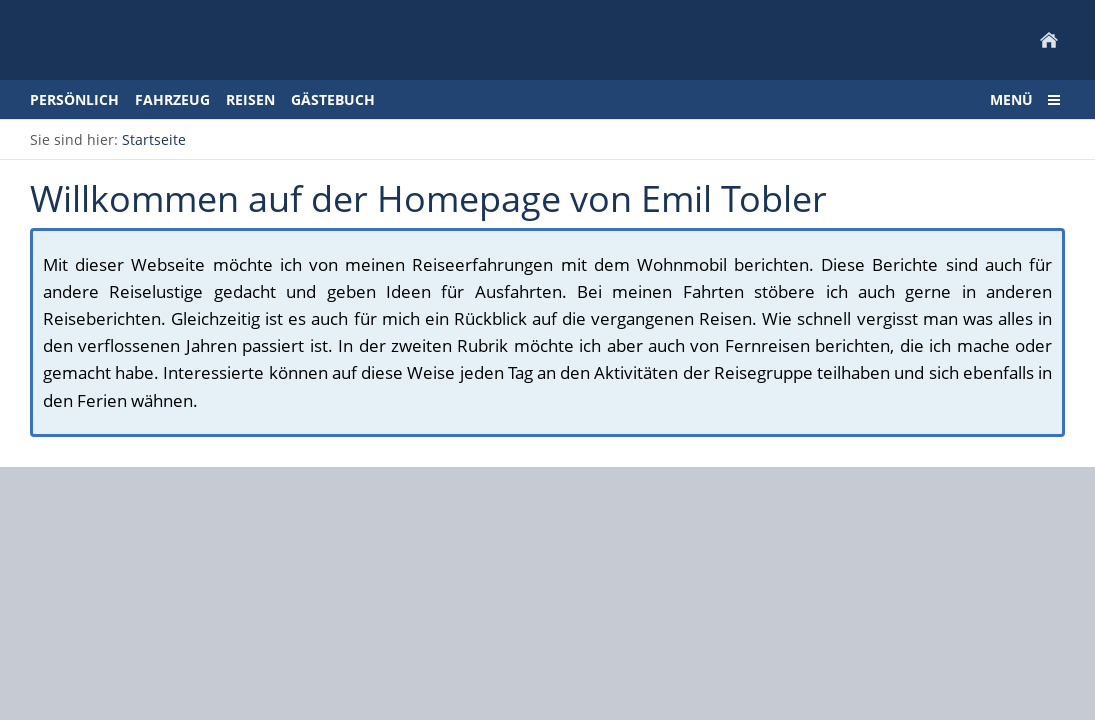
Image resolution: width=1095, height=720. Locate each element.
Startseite (154, 139)
